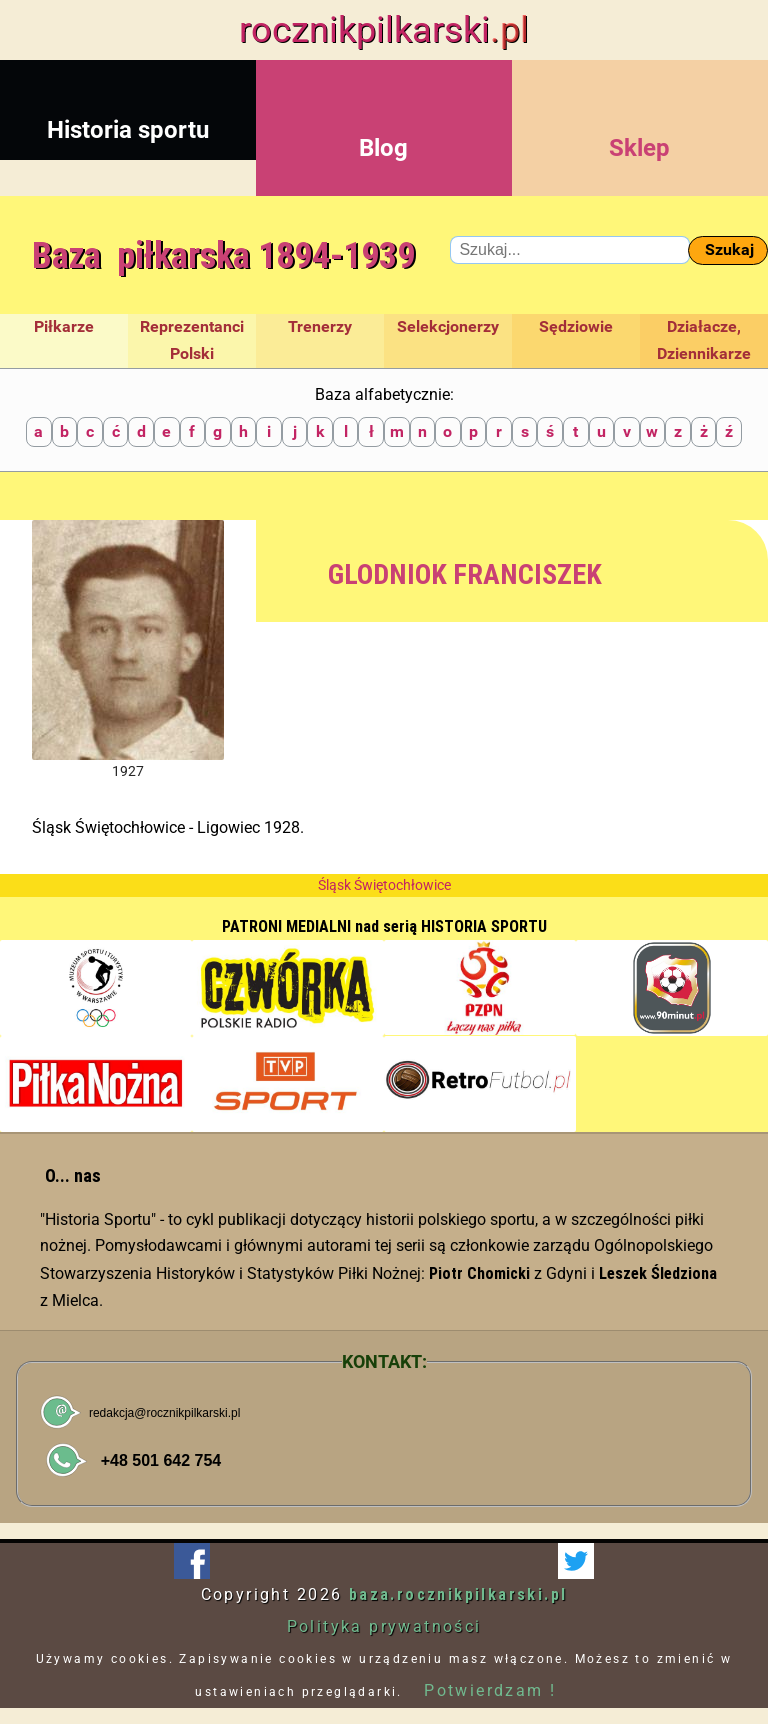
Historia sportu (128, 102)
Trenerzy (320, 326)
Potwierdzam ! (490, 1690)
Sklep (640, 120)
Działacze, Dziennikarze (704, 340)
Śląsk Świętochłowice (384, 885)
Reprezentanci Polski (192, 340)
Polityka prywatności (384, 1626)
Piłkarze (64, 326)
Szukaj (729, 249)
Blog (384, 120)
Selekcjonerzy (448, 326)
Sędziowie (576, 326)
